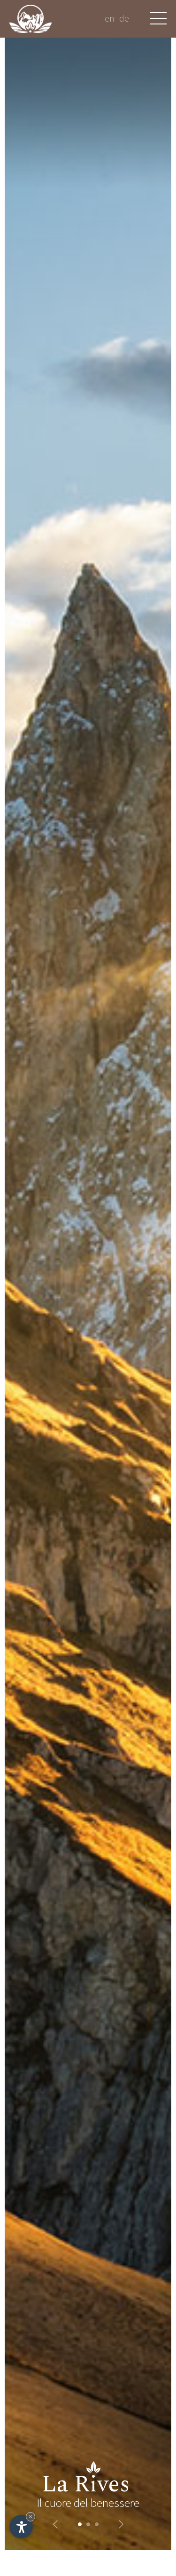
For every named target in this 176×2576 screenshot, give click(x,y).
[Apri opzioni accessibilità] (21, 2526)
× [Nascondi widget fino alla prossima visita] (30, 2516)
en (110, 18)
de (124, 18)
